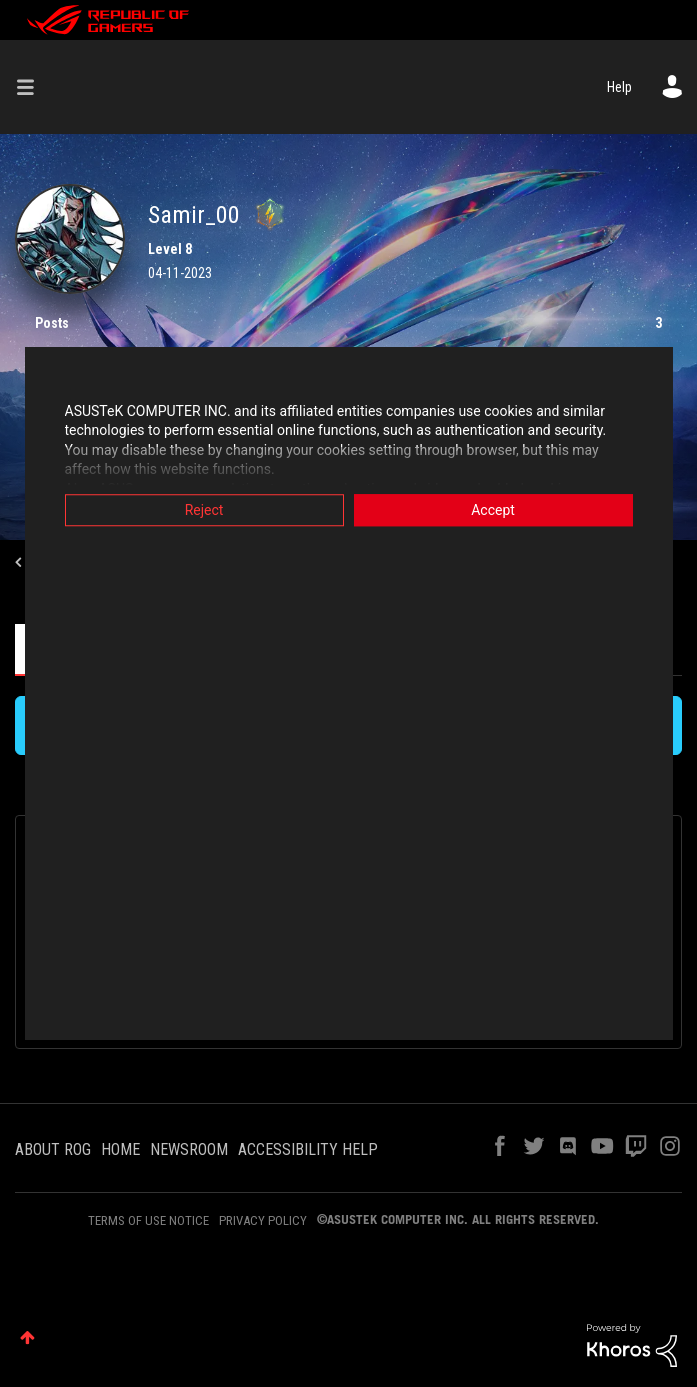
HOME (120, 1149)
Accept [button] (493, 510)
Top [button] (27, 1337)
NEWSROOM (189, 1149)
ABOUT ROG (53, 1149)
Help (619, 87)
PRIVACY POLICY (263, 1220)
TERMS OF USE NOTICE (148, 1220)
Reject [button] (204, 510)
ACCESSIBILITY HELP (308, 1149)
